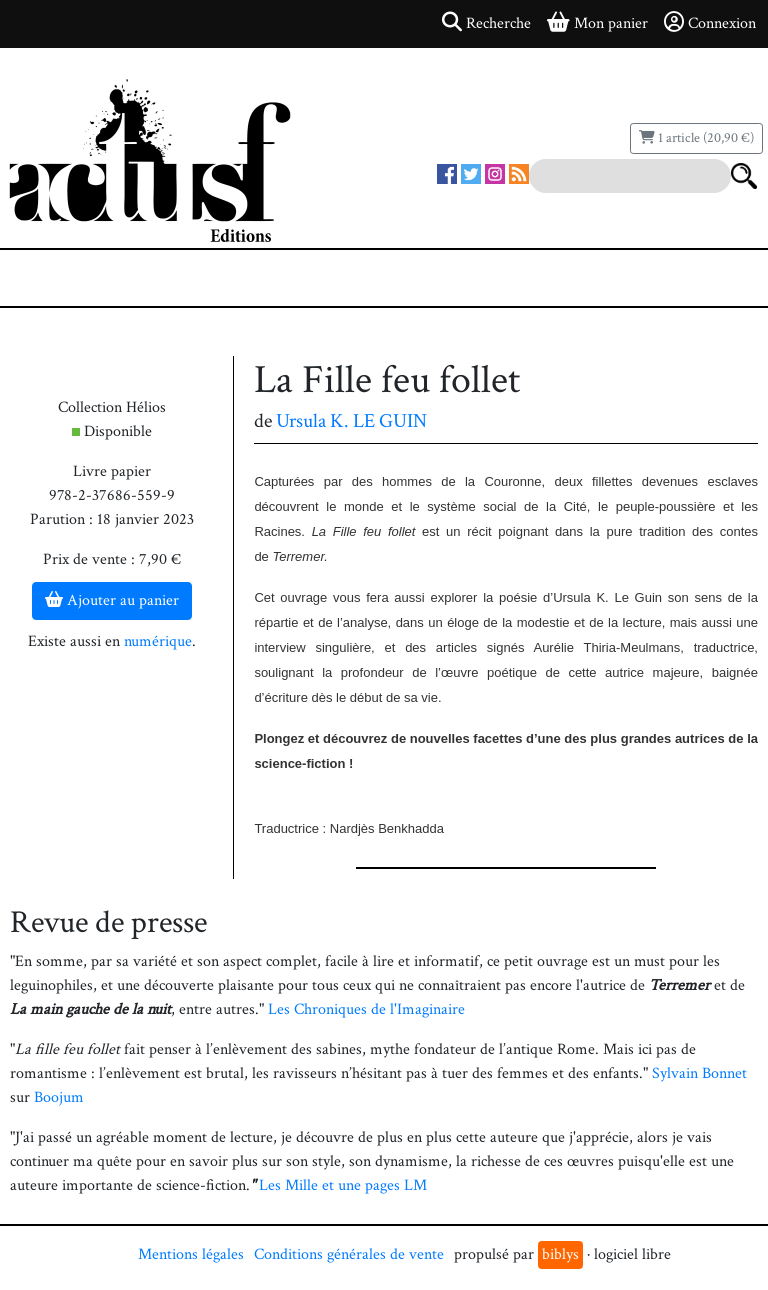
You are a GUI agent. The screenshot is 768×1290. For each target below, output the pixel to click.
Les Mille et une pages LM (343, 1185)
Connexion (710, 23)
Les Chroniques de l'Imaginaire (366, 1009)
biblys (560, 1254)
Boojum (59, 1097)
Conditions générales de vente (349, 1254)
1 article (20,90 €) (696, 138)
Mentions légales (191, 1254)
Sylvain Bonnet (699, 1073)
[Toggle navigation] (76, 278)
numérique (158, 641)
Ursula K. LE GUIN (351, 421)
